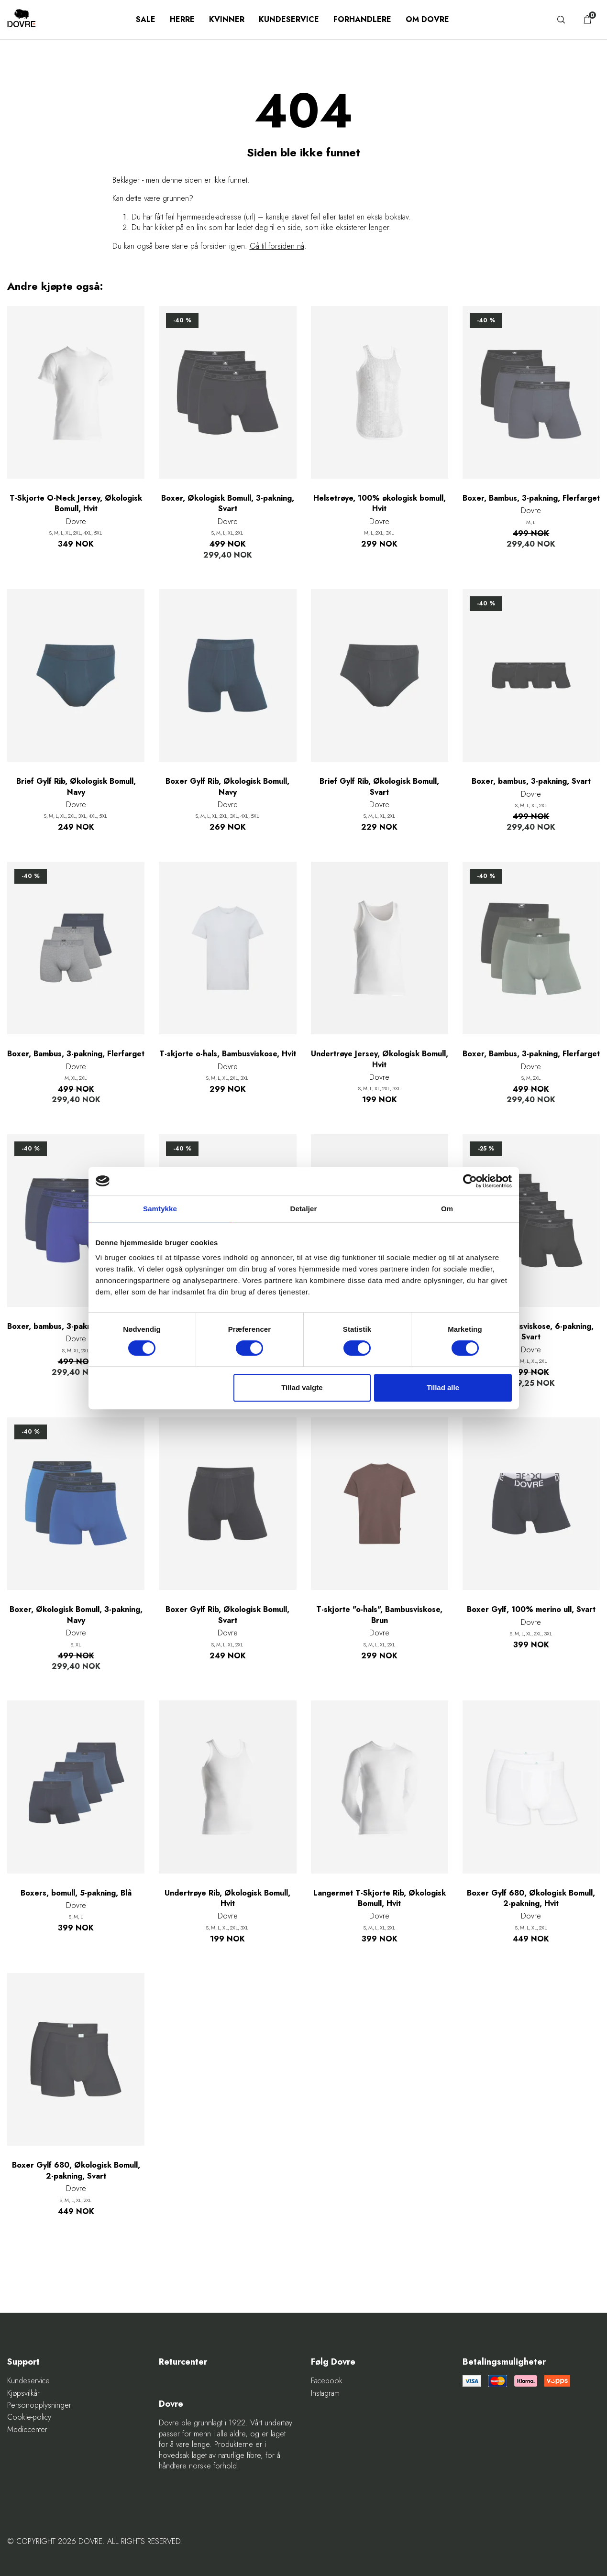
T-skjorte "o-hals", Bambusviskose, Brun (379, 1614)
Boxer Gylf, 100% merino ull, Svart (531, 1609)
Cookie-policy (29, 2417)
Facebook (326, 2381)
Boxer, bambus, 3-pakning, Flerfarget (75, 1326)
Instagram (325, 2393)
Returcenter (183, 2362)
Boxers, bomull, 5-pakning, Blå (76, 1893)
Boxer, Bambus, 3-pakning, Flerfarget (531, 498)
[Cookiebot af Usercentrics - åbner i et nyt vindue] (470, 1181)
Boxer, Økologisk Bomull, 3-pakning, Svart (227, 503)
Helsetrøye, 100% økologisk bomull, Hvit (379, 503)
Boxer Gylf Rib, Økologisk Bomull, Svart (227, 1614)
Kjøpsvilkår (23, 2393)
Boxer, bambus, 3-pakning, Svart (531, 781)
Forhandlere (362, 19)
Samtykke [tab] (160, 1209)
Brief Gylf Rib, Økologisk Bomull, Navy (76, 786)
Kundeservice (289, 19)
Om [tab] (447, 1209)
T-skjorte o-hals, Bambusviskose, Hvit (227, 1054)
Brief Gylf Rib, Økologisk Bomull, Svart (379, 786)
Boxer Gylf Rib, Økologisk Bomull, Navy (227, 786)
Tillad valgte (301, 1387)
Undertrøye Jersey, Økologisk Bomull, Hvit (379, 1059)
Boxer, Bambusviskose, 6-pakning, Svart (531, 1331)
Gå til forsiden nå (277, 246)
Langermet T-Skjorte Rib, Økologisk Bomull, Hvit (379, 1898)
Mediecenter (27, 2429)
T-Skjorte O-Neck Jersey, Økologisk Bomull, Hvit (76, 503)
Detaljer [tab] (303, 1209)
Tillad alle (443, 1387)
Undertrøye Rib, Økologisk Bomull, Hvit (227, 1898)
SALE (145, 19)
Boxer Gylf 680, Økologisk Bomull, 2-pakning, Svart (76, 2170)
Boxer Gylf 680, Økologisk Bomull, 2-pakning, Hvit (531, 1898)
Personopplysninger (39, 2405)
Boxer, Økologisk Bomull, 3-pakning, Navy (76, 1614)
